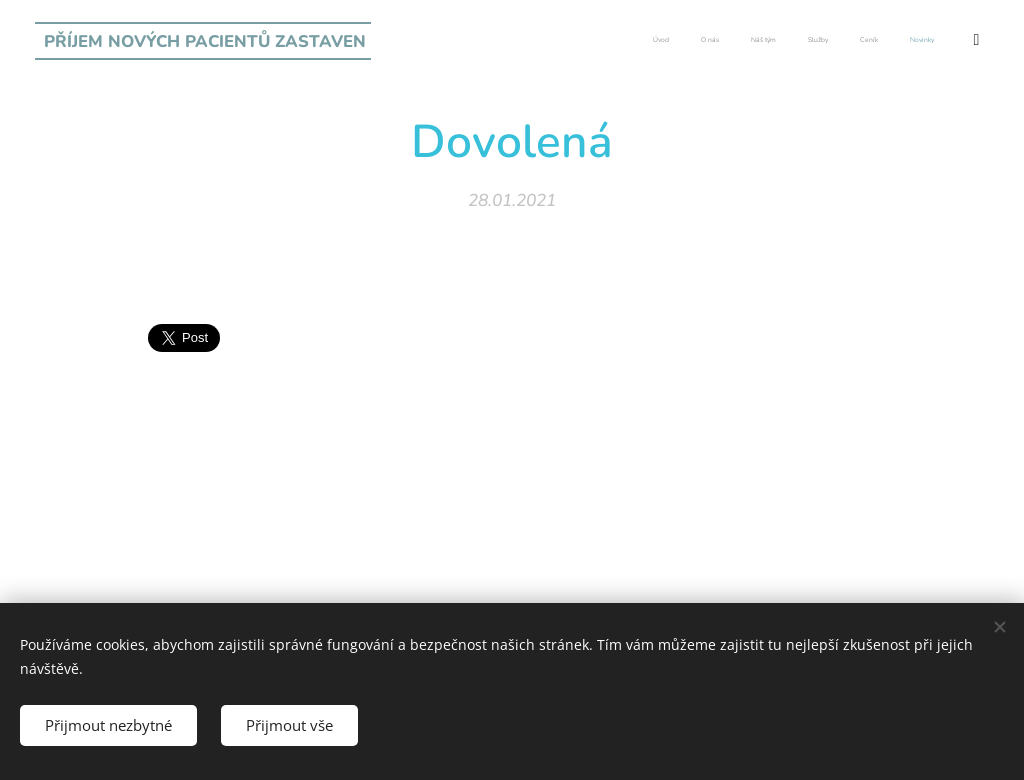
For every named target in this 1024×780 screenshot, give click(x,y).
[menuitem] (802, 41)
